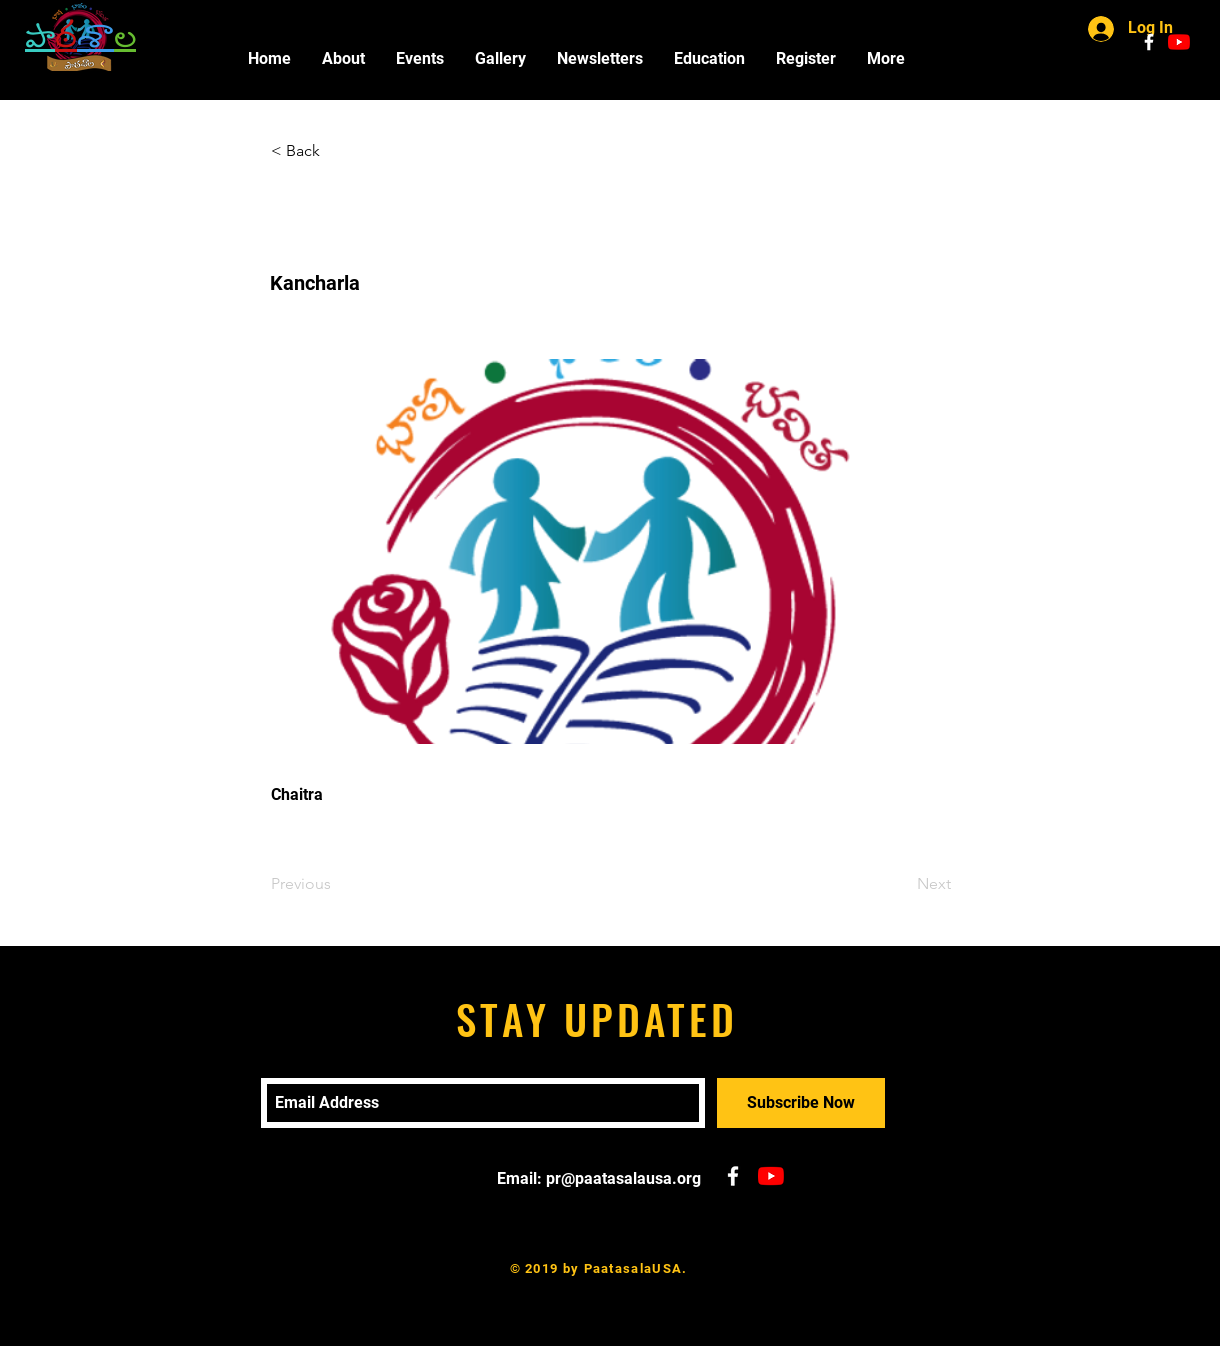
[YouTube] (1179, 42)
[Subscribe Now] (801, 1103)
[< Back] (337, 151)
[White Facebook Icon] (1149, 42)
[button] (419, 58)
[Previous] (337, 884)
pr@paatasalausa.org (623, 1178)
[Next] (901, 884)
